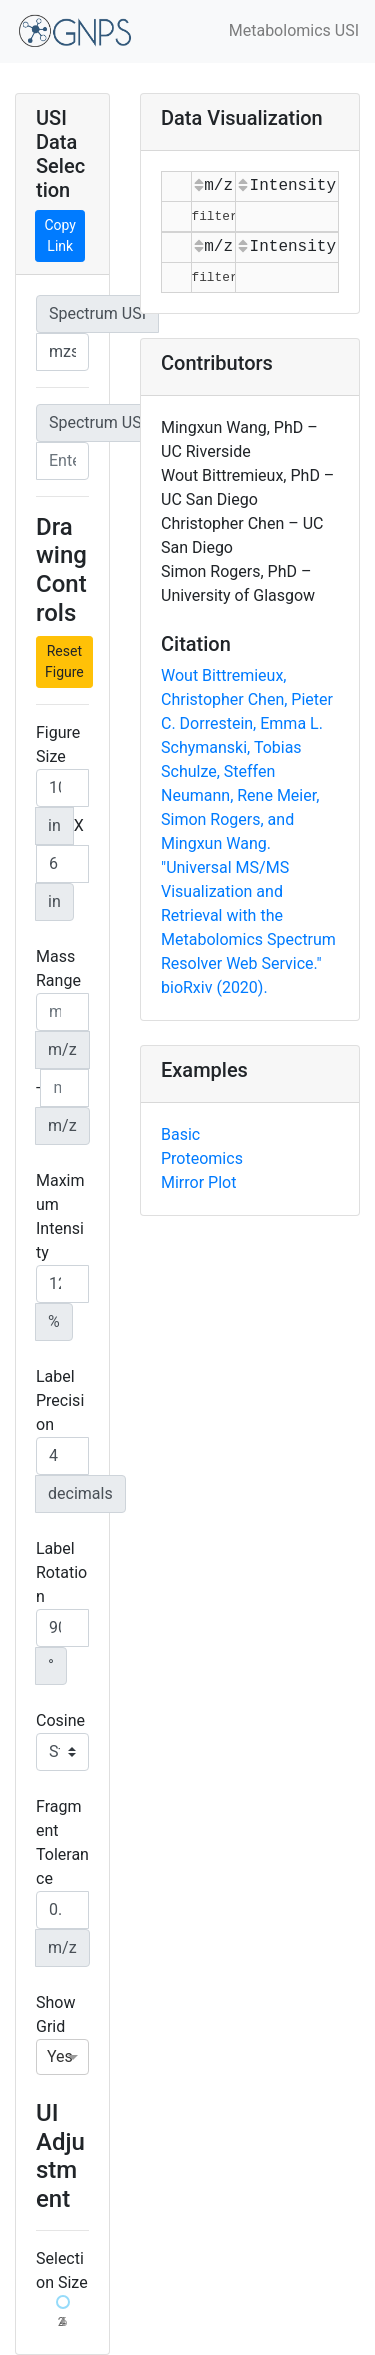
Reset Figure (64, 661)
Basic (180, 1134)
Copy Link (60, 235)
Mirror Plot (198, 1182)
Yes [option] (60, 2056)
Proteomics (202, 1158)
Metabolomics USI (294, 30)
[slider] (63, 2302)
